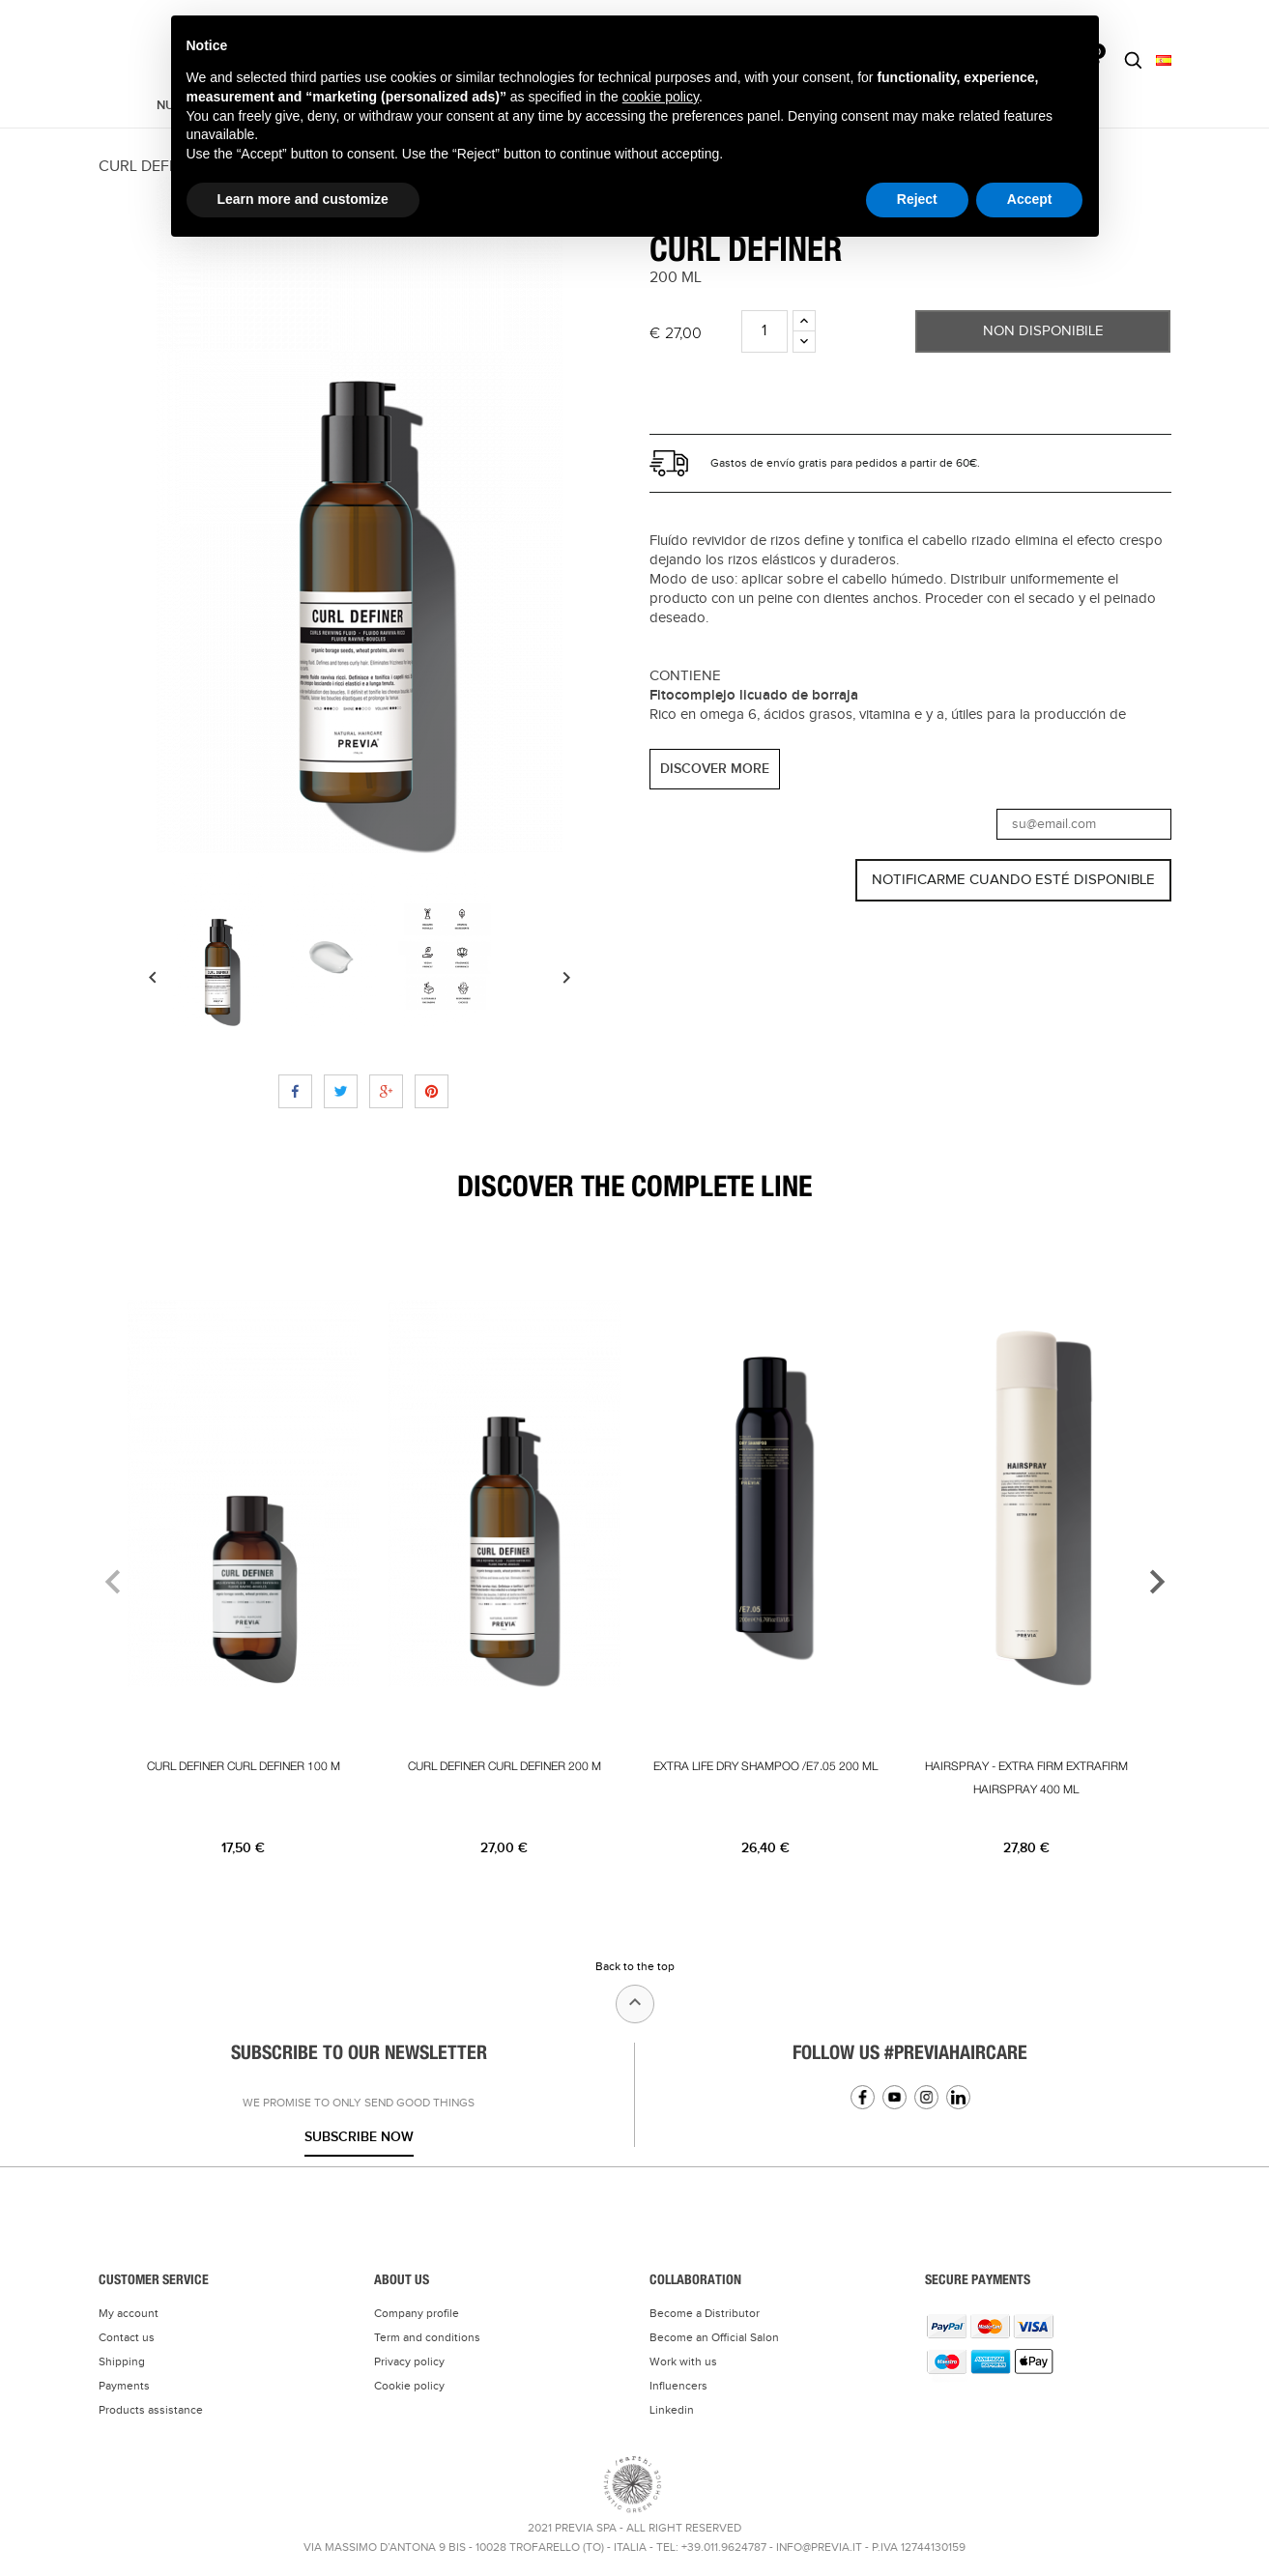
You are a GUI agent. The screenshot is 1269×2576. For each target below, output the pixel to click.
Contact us (127, 2337)
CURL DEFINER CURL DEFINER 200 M (504, 1766)
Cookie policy (409, 2385)
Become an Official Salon (714, 2337)
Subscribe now (359, 2137)
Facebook (862, 2097)
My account (129, 2313)
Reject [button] (917, 199)
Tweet (341, 1091)
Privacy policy (409, 2361)
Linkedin (958, 2097)
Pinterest (431, 1091)
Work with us (683, 2361)
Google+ (386, 1091)
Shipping (122, 2361)
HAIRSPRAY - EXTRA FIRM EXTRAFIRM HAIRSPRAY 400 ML (1026, 1777)
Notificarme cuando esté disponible (1013, 880)
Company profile (416, 2313)
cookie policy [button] (660, 96)
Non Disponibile (1043, 331)
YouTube (894, 2097)
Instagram (926, 2097)
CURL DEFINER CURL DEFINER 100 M (243, 1766)
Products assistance (151, 2410)
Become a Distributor (704, 2313)
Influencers (678, 2385)
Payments (124, 2385)
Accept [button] (1030, 199)
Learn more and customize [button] (303, 199)
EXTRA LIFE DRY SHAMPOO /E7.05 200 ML (765, 1766)
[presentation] (101, 1581)
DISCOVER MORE (714, 768)
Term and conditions (427, 2337)
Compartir (295, 1091)
